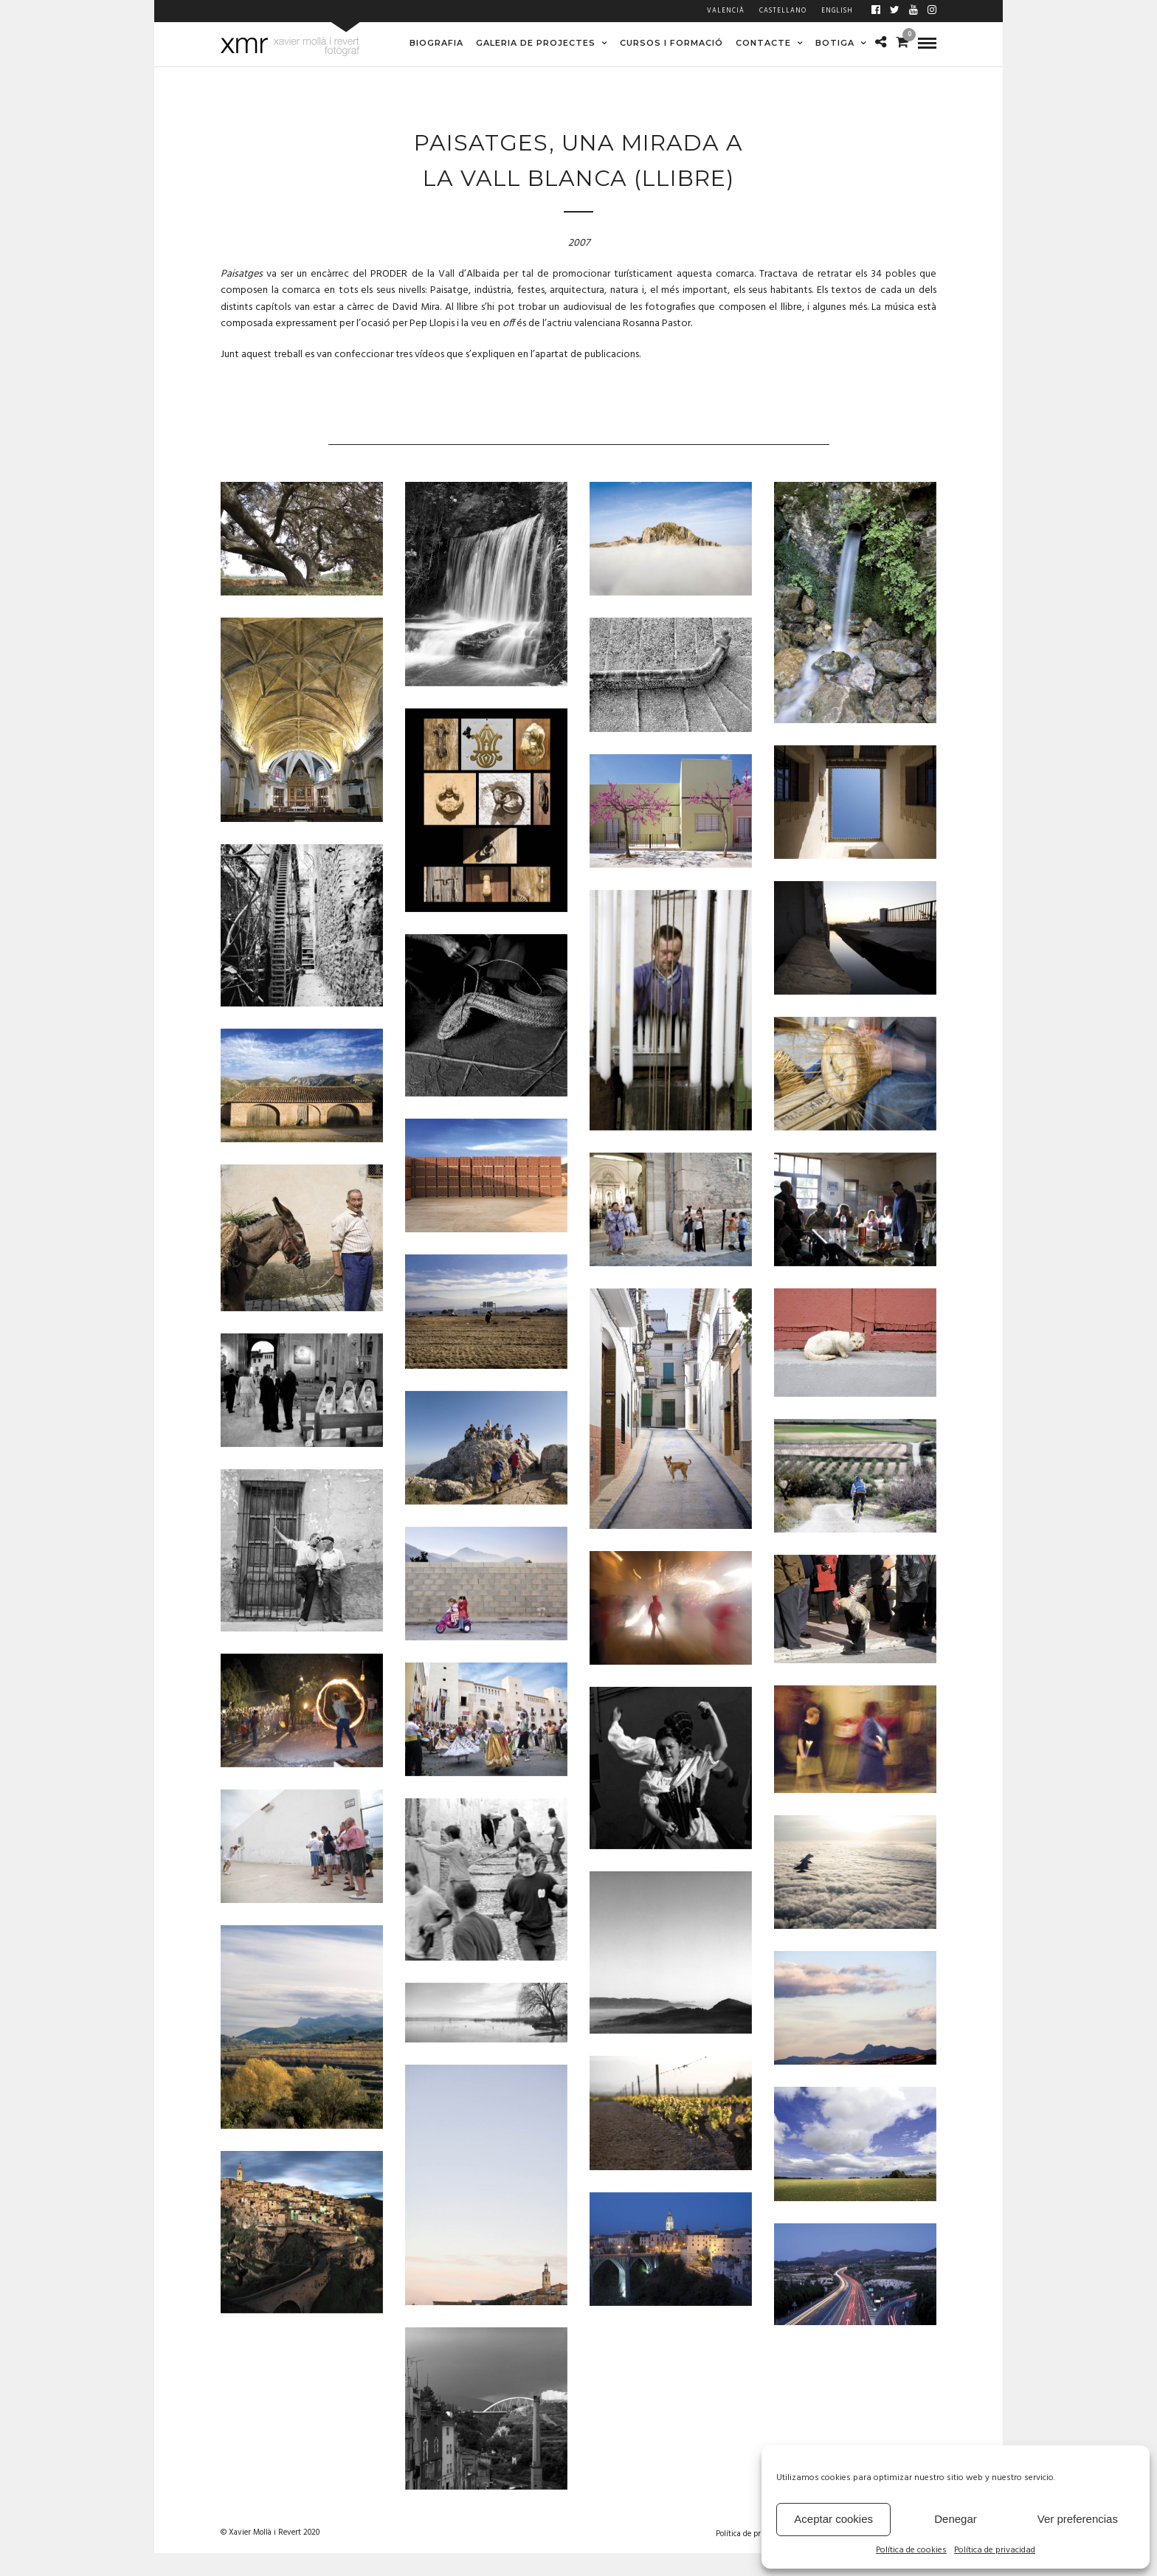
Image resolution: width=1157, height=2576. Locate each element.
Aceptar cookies (833, 2519)
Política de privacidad (994, 2551)
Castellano (783, 11)
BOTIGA (834, 43)
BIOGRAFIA (436, 43)
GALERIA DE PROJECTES (535, 43)
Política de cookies (911, 2551)
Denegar (955, 2519)
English (837, 11)
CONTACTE (763, 43)
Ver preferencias (1077, 2519)
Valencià (726, 11)
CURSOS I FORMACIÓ (671, 43)
